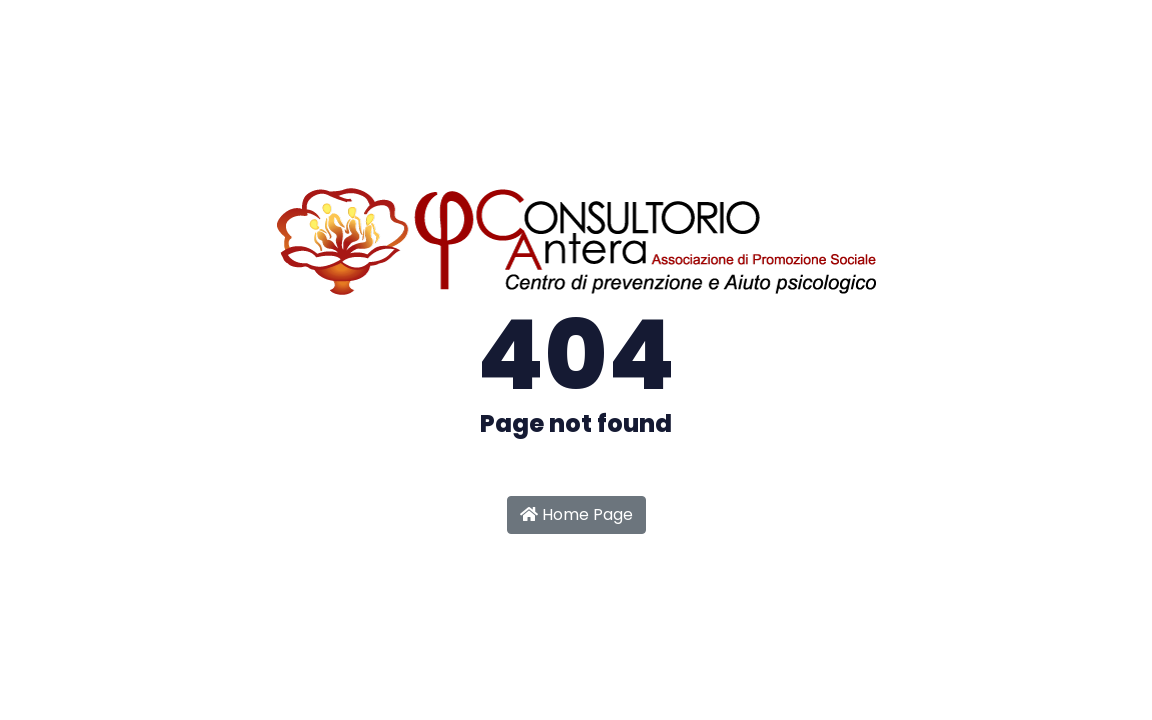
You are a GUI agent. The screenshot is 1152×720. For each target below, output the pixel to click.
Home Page (576, 514)
